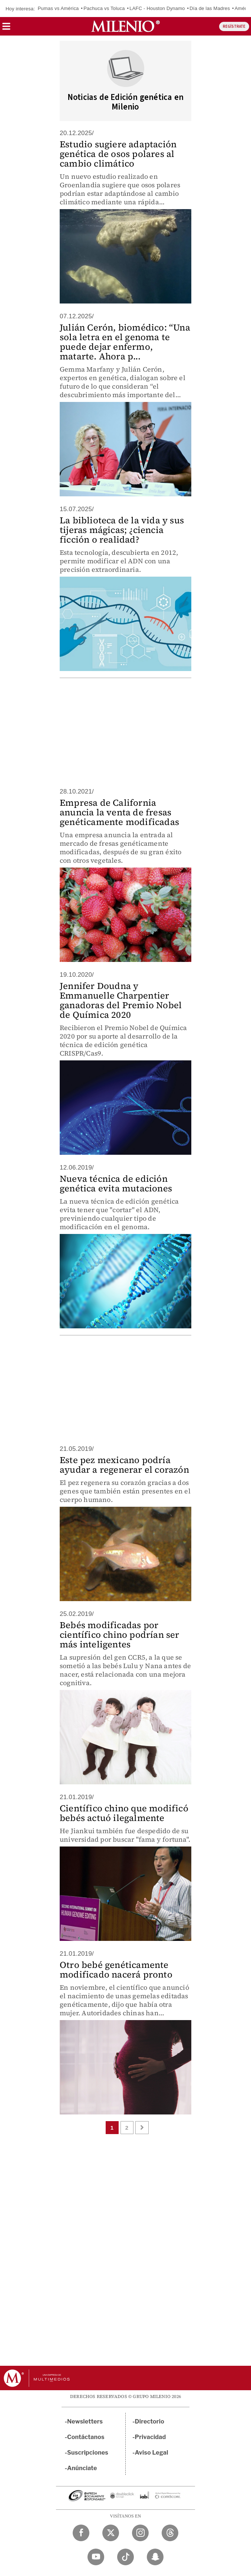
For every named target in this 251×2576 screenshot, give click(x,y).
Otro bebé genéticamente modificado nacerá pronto (116, 1969)
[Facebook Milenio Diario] (81, 2533)
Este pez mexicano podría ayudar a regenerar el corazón (124, 1465)
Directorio (150, 2421)
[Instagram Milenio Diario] (140, 2533)
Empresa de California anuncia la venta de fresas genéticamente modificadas (119, 812)
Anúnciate (82, 2468)
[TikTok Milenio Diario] (125, 2557)
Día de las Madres (209, 8)
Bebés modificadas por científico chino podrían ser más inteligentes (119, 1634)
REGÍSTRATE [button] (234, 26)
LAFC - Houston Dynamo (157, 8)
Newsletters (85, 2421)
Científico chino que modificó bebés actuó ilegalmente (124, 1813)
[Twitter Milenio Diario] (110, 2533)
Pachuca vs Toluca (104, 8)
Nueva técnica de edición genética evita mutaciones (116, 1183)
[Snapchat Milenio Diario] (155, 2557)
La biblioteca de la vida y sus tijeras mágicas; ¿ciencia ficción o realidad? (122, 530)
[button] (6, 29)
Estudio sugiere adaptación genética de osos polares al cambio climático (118, 154)
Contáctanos (86, 2437)
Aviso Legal (151, 2452)
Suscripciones (87, 2452)
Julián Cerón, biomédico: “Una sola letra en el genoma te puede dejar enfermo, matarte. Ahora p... (125, 341)
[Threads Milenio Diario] (170, 2533)
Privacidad (150, 2437)
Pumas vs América (58, 8)
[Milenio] (125, 26)
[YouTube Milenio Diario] (95, 2557)
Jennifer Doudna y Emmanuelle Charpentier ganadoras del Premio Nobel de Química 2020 (121, 1000)
